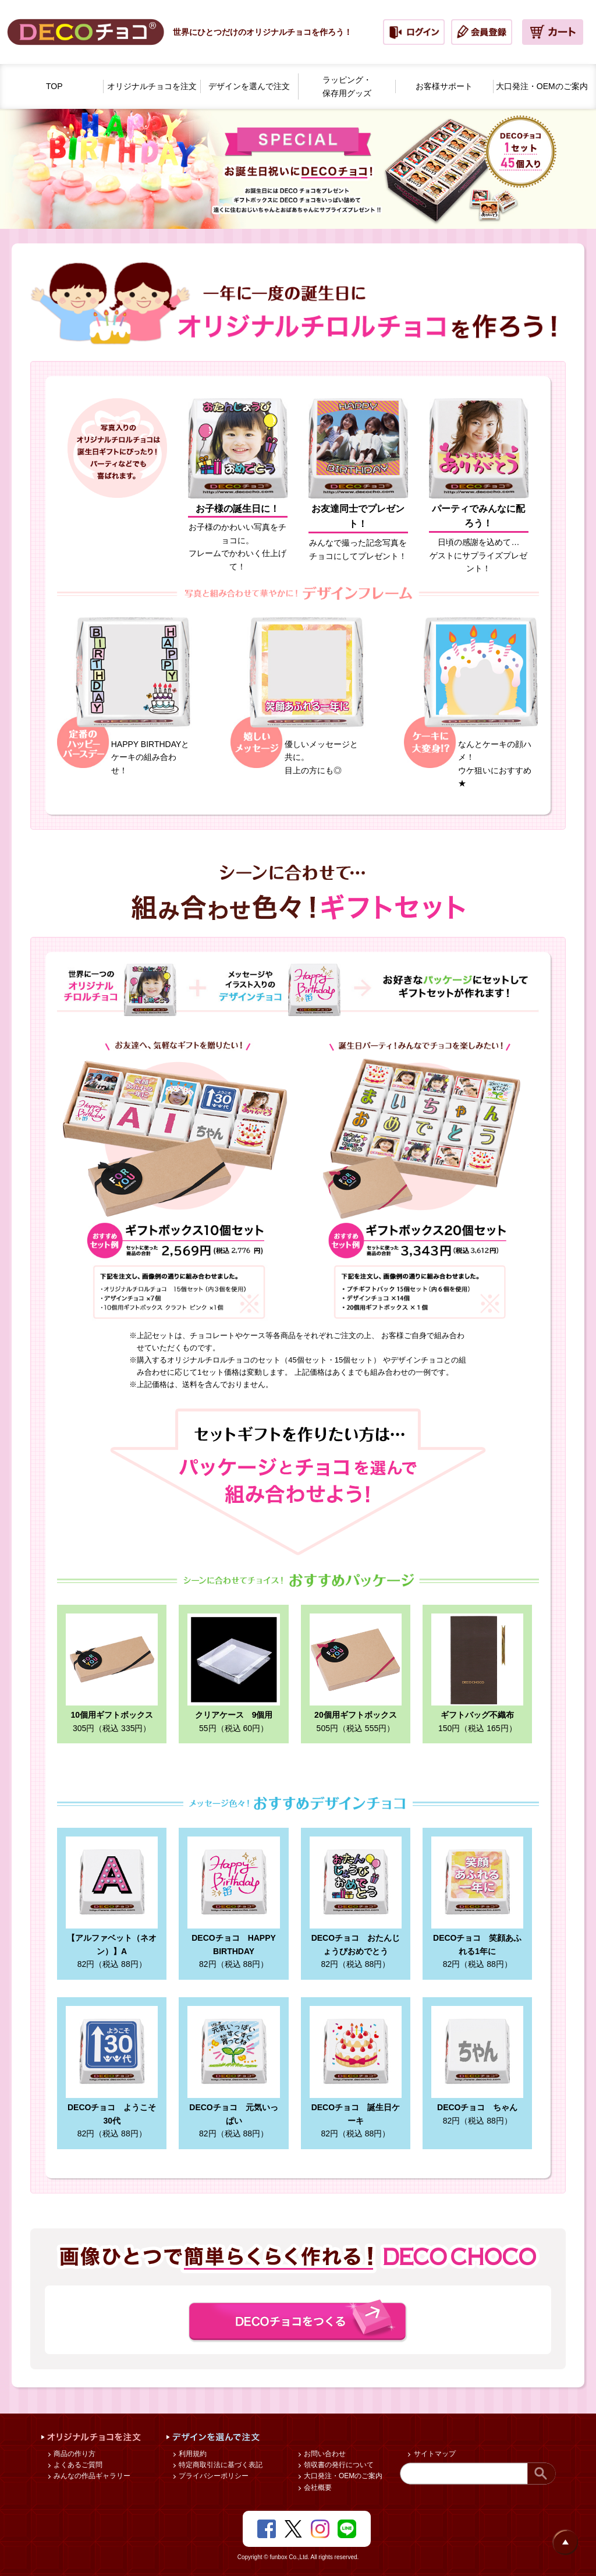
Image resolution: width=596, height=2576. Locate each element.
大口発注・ (542, 86)
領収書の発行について (338, 2465)
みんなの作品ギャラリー (91, 2476)
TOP (54, 86)
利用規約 (192, 2454)
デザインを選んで (249, 86)
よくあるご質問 (77, 2465)
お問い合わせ (324, 2454)
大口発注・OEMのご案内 (342, 2476)
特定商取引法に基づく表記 (219, 2465)
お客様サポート (444, 86)
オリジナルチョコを (152, 86)
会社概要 (317, 2487)
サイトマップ (433, 2454)
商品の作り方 (73, 2454)
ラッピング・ (346, 87)
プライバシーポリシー (213, 2476)
